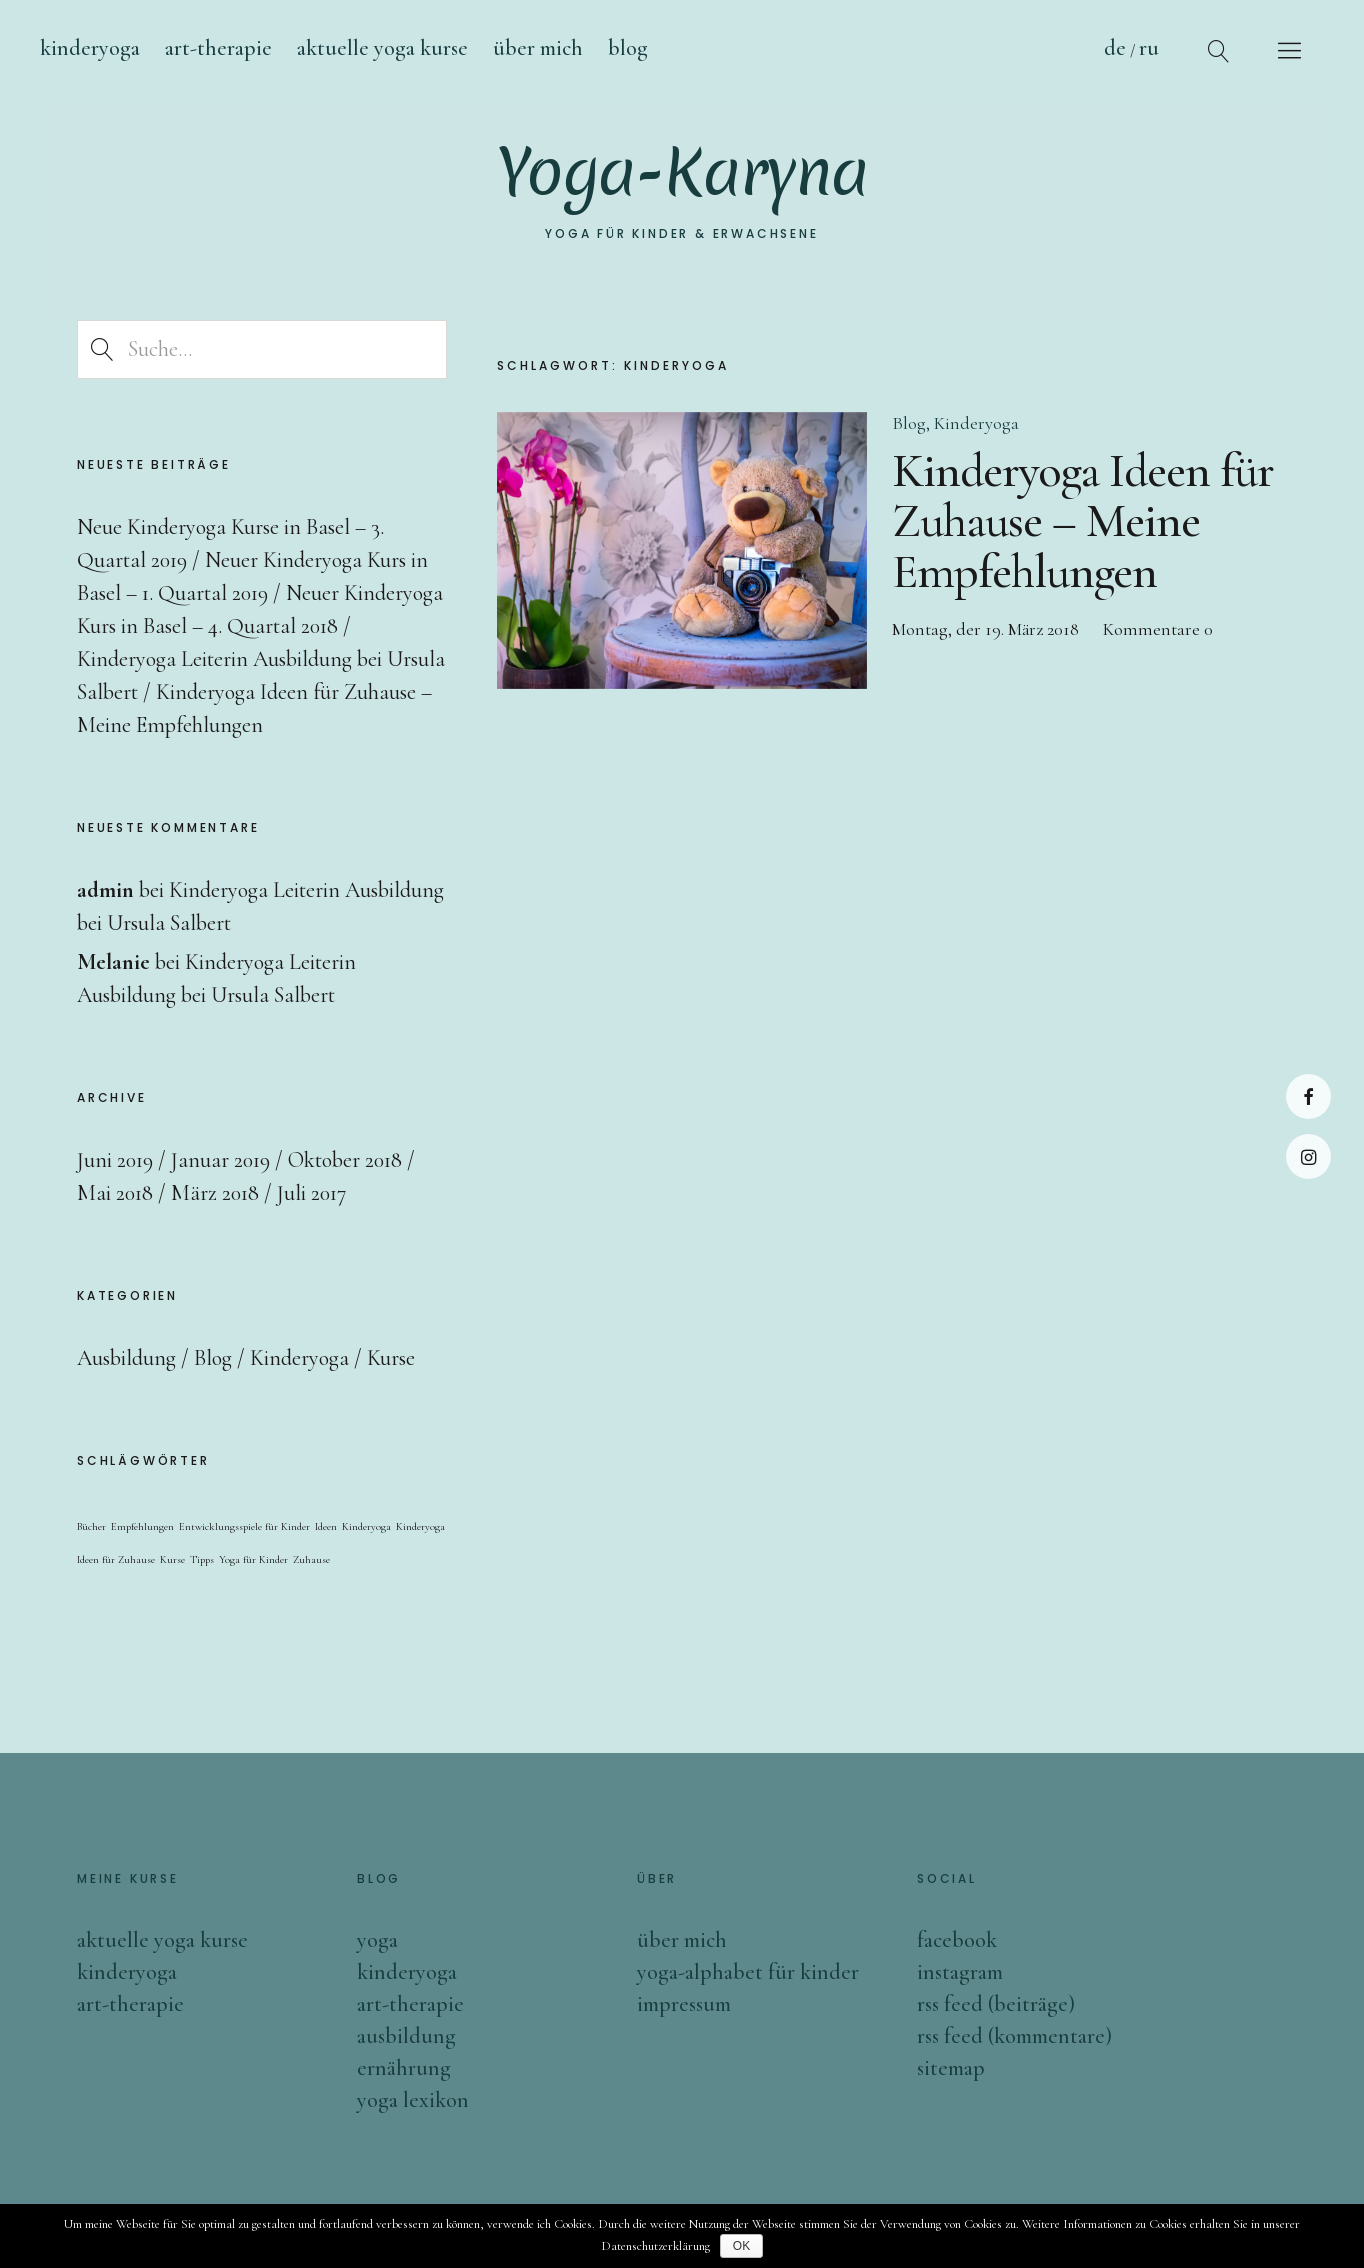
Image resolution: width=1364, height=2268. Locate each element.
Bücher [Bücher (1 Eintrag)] (91, 1526)
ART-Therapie (218, 48)
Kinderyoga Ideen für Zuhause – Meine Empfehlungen (1083, 522)
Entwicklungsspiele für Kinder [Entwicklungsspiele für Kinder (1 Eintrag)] (244, 1526)
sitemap (951, 2068)
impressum (684, 2004)
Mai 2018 (115, 1193)
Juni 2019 (115, 1160)
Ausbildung (126, 1358)
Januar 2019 (220, 1160)
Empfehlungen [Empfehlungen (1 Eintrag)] (142, 1526)
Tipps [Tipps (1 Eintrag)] (202, 1559)
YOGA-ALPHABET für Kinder (748, 1972)
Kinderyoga (90, 48)
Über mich (538, 48)
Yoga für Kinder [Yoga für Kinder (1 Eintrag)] (253, 1559)
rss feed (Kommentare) (1014, 2036)
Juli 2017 (311, 1193)
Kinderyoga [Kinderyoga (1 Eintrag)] (366, 1526)
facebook (957, 1940)
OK (741, 2246)
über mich (682, 1940)
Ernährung (404, 2068)
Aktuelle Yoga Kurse (382, 48)
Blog (909, 423)
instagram (960, 1972)
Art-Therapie (410, 2004)
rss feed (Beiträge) (996, 2004)
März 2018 (215, 1193)
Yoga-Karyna (682, 175)
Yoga (377, 1940)
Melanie (113, 962)
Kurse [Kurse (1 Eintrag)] (172, 1559)
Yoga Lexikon (413, 2100)
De (1115, 48)
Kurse (391, 1358)
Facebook (1308, 1096)
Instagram (1308, 1156)
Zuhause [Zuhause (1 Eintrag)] (311, 1559)
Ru (1149, 48)
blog (628, 48)
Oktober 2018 (345, 1160)
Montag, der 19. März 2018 (985, 629)
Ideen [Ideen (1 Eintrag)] (326, 1526)
